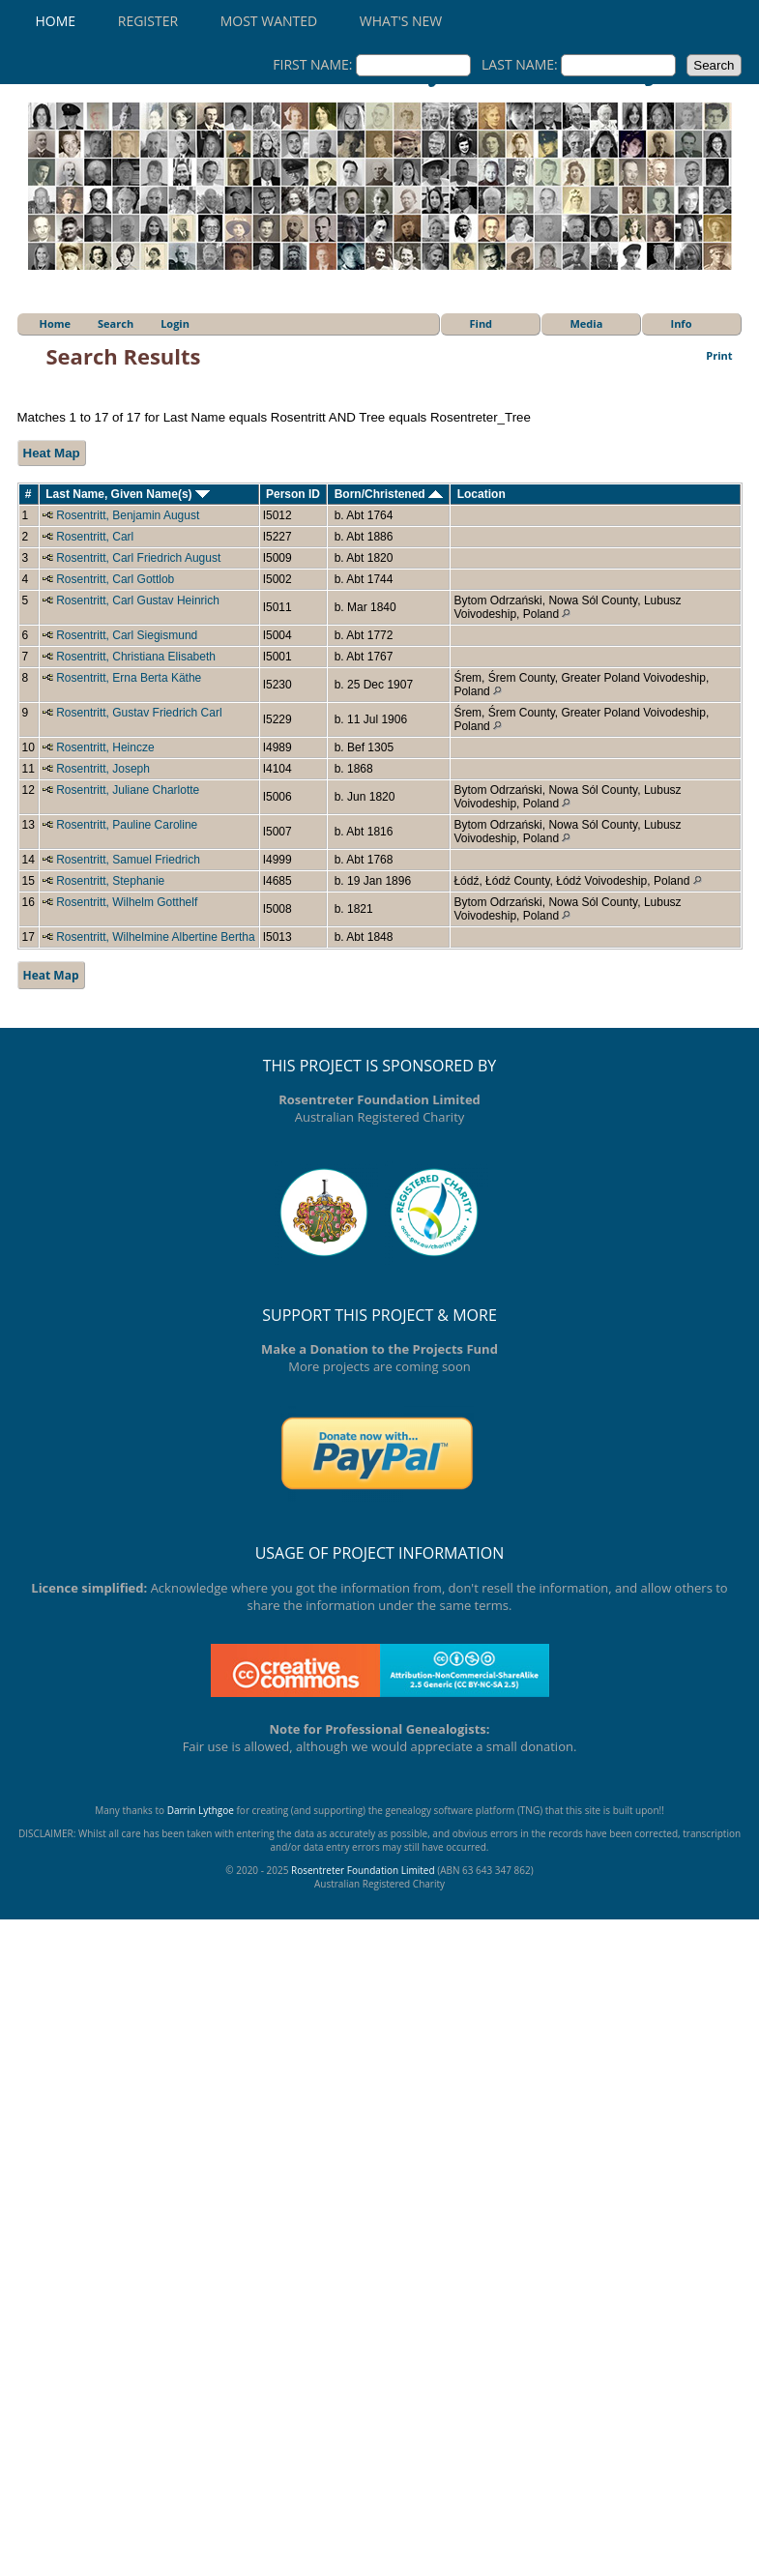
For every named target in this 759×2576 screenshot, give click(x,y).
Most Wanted (268, 21)
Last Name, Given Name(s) (127, 494)
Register (148, 21)
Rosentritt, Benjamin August (127, 515)
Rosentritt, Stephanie (110, 881)
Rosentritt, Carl (94, 536)
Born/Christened (389, 494)
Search (115, 323)
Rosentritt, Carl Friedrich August (138, 558)
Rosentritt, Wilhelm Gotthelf (126, 902)
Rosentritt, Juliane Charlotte (127, 790)
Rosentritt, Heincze (105, 747)
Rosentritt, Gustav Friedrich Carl (138, 712)
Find (481, 323)
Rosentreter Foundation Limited (363, 1870)
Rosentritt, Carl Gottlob (115, 579)
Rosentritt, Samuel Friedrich (128, 859)
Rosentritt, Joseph (103, 769)
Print (719, 355)
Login (175, 323)
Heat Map (51, 453)
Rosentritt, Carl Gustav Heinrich (137, 600)
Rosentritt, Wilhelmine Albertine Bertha (155, 937)
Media (586, 323)
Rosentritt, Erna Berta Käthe (128, 678)
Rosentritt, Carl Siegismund (126, 635)
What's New (401, 21)
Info (681, 323)
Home (56, 21)
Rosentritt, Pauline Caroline (126, 825)
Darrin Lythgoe (200, 1810)
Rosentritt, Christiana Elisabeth (136, 656)
